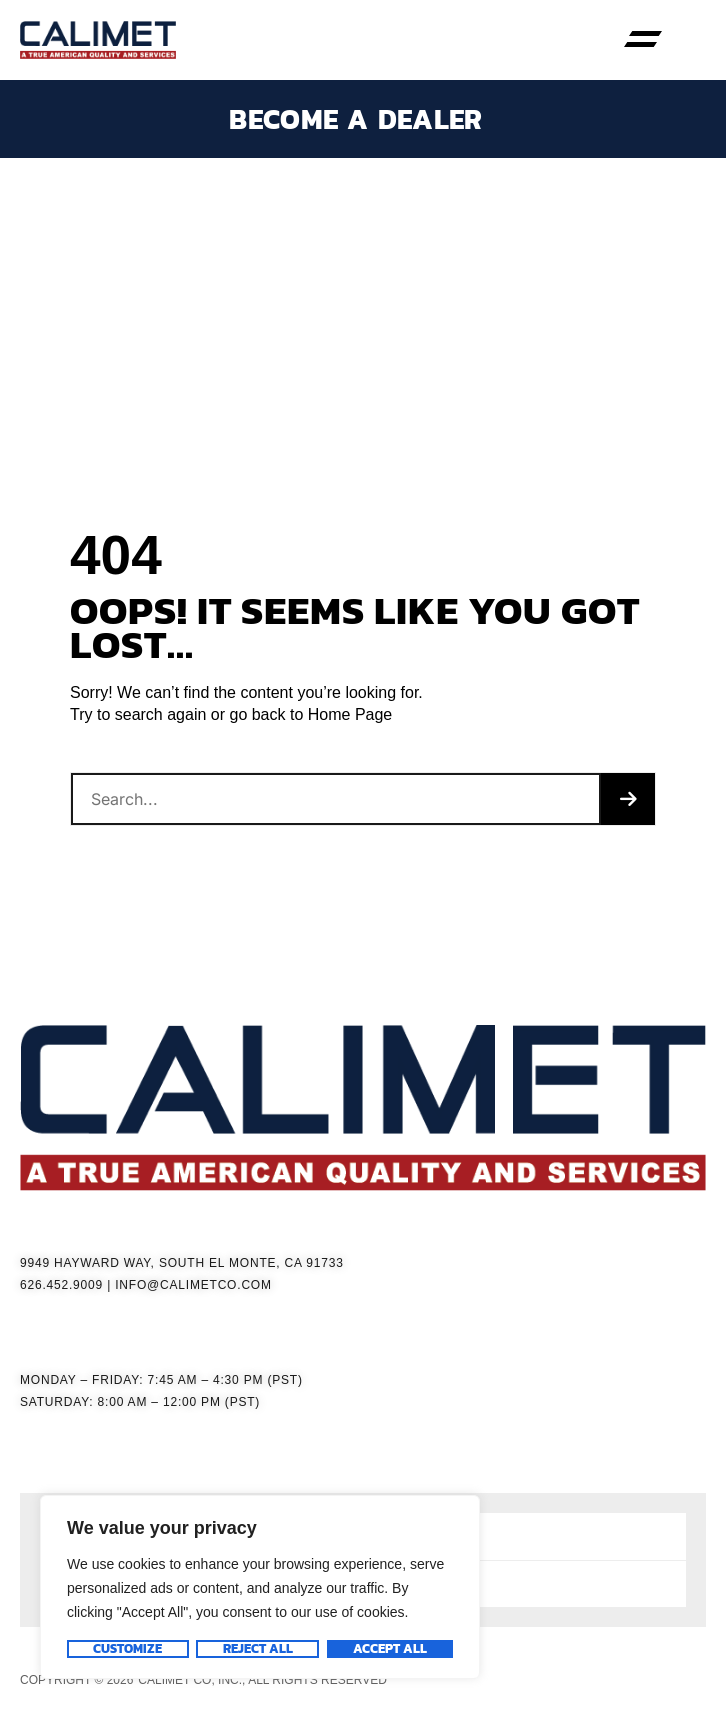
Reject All (257, 1649)
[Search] (628, 799)
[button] (643, 40)
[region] (260, 1587)
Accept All (390, 1649)
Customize (127, 1649)
